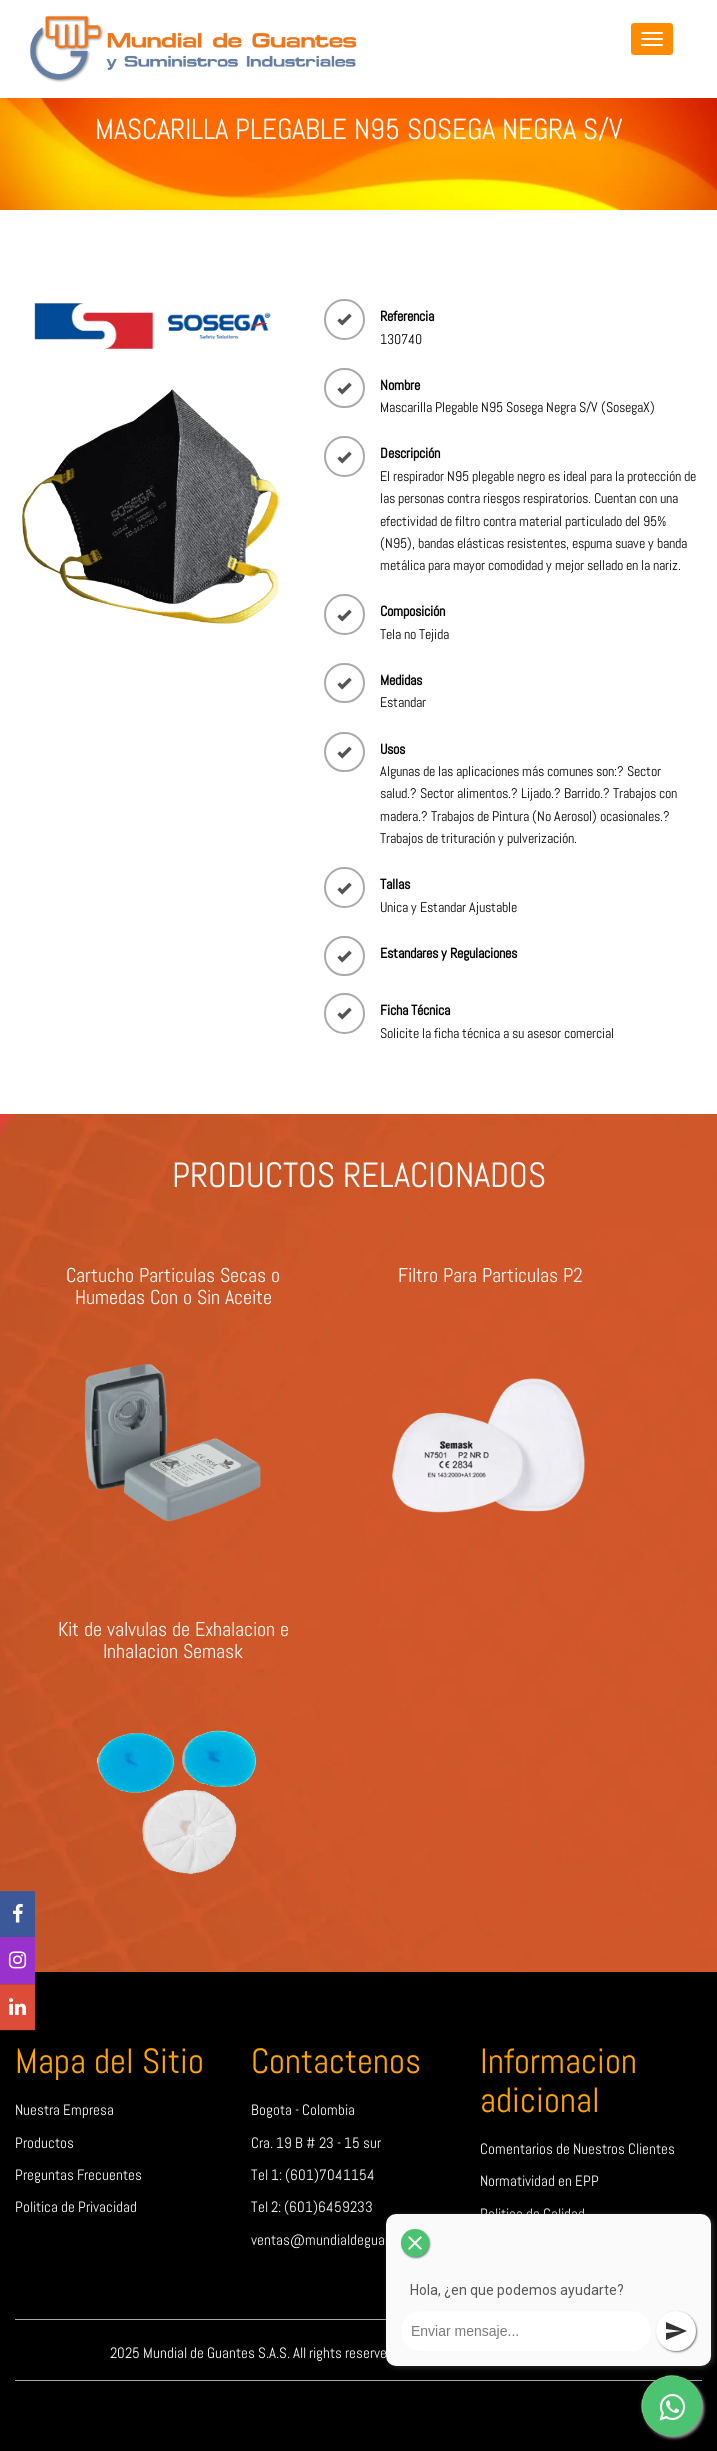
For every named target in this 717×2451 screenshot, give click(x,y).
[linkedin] (17, 2007)
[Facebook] (17, 1914)
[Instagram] (17, 1961)
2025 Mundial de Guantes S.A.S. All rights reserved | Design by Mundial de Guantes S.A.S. (359, 2353)
